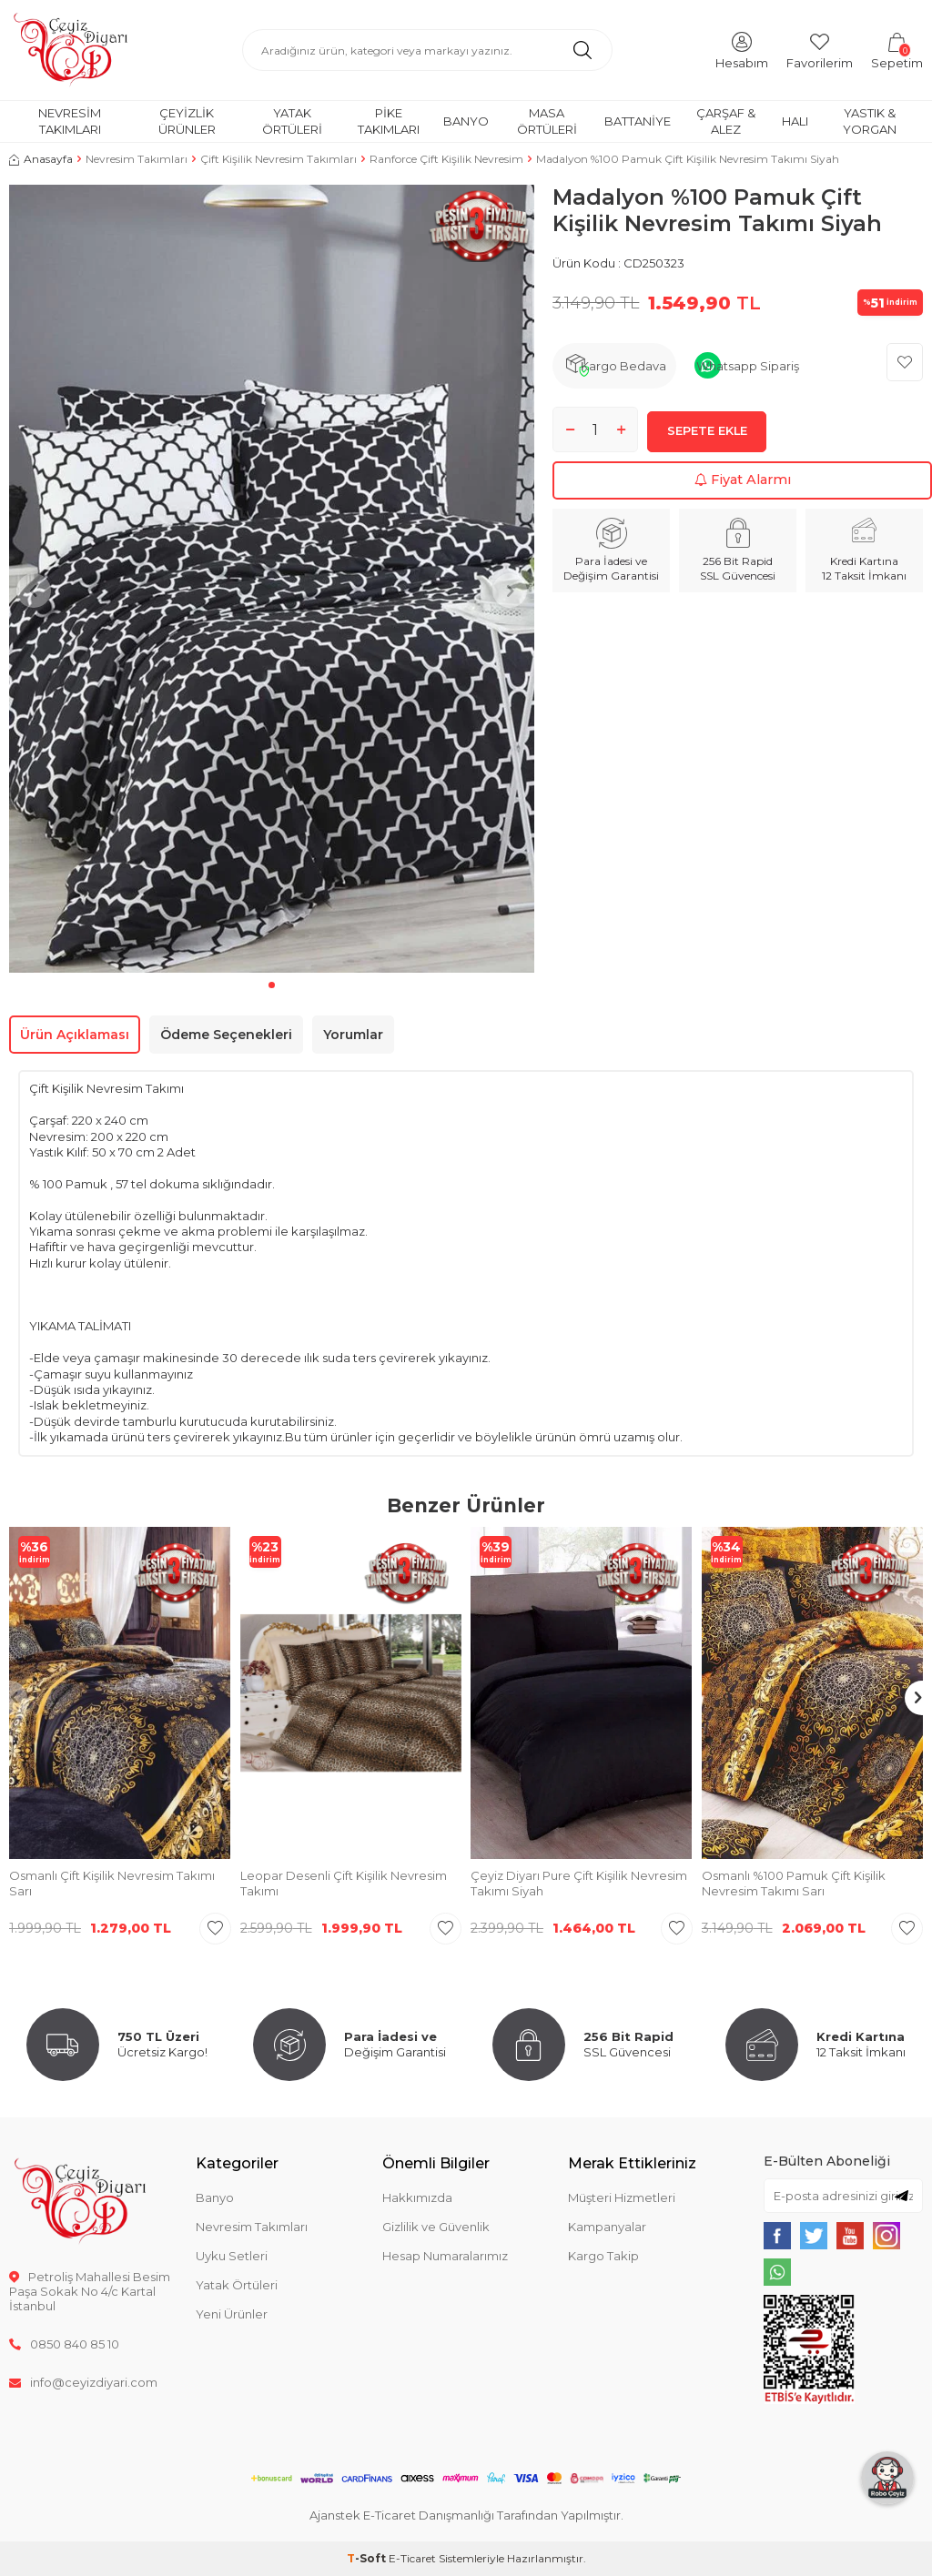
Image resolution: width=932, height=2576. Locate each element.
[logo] (70, 50)
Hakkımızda (417, 2197)
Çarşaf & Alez (725, 121)
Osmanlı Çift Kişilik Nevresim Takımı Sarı (112, 1883)
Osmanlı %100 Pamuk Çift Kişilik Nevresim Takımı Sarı (794, 1883)
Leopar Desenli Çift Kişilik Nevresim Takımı (343, 1883)
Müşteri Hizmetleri (621, 2197)
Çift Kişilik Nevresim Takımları (278, 159)
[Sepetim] (897, 49)
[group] (271, 579)
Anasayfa (41, 159)
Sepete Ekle (707, 435)
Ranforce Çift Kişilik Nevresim (446, 159)
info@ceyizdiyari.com (83, 2382)
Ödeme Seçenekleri (226, 1034)
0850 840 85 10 (64, 2344)
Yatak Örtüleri (292, 121)
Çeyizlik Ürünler (187, 121)
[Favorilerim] (819, 49)
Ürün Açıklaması (74, 1034)
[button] (271, 985)
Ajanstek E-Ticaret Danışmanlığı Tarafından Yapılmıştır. (466, 2515)
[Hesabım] (741, 49)
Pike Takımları (389, 121)
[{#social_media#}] (777, 2235)
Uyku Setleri (232, 2255)
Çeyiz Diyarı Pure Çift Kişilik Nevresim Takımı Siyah (579, 1883)
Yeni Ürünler (232, 2314)
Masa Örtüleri (547, 121)
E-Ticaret (412, 2558)
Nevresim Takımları (69, 121)
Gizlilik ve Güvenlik (436, 2226)
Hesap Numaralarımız (445, 2255)
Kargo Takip (603, 2255)
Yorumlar (353, 1034)
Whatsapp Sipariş (747, 366)
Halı (795, 121)
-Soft (368, 2558)
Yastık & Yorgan (870, 121)
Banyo (466, 121)
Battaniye (637, 121)
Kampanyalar (607, 2226)
